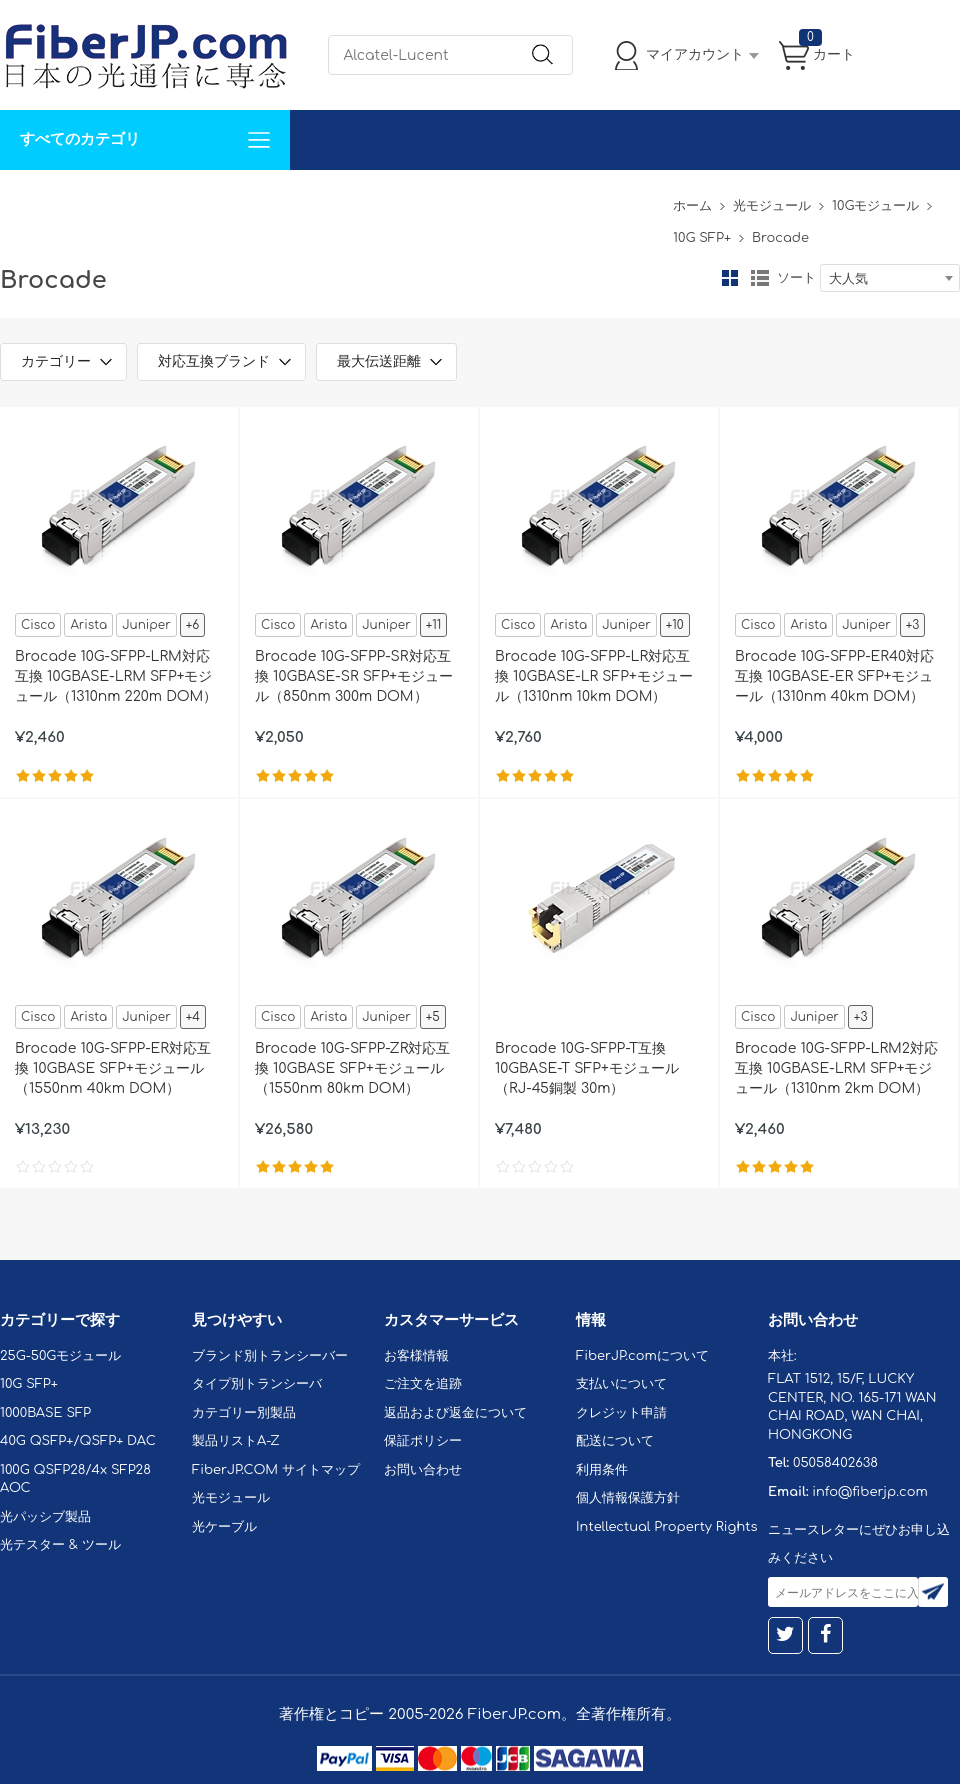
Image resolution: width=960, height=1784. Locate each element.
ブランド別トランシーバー (270, 1356)
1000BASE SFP (45, 1413)
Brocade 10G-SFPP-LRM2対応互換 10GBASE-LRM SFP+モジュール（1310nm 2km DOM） (836, 1068)
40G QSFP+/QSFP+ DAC (78, 1441)
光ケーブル (224, 1527)
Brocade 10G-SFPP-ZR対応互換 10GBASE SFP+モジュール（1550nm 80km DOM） (352, 1068)
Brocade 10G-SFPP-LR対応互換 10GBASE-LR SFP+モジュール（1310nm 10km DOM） (594, 676)
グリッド (730, 278)
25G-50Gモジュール (60, 1356)
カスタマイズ (120, 199)
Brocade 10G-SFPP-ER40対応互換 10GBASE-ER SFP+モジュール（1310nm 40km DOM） (834, 676)
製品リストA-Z (236, 1441)
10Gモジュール (875, 206)
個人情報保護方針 (628, 1498)
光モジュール (772, 206)
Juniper (146, 625)
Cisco (38, 625)
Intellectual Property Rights (666, 1527)
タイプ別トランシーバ (257, 1384)
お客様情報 (416, 1356)
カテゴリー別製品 (244, 1413)
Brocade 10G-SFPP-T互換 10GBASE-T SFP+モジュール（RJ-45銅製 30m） (587, 1068)
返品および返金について (455, 1413)
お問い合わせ (308, 199)
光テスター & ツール (60, 1545)
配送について (615, 1441)
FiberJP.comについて (446, 199)
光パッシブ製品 (45, 1517)
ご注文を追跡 (423, 1384)
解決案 (33, 199)
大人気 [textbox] (848, 279)
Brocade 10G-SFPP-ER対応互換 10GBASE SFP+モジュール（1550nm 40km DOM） (113, 1068)
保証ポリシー (423, 1441)
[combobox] (890, 278)
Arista (88, 625)
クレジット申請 (621, 1413)
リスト (760, 278)
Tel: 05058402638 (601, 199)
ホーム (692, 206)
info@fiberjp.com (870, 1492)
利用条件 (602, 1470)
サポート (214, 199)
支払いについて (621, 1384)
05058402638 (835, 1463)
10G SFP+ (702, 238)
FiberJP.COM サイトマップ (276, 1470)
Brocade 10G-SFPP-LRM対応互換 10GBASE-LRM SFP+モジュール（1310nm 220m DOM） (116, 676)
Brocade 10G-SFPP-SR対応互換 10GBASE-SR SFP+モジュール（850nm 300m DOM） (354, 676)
